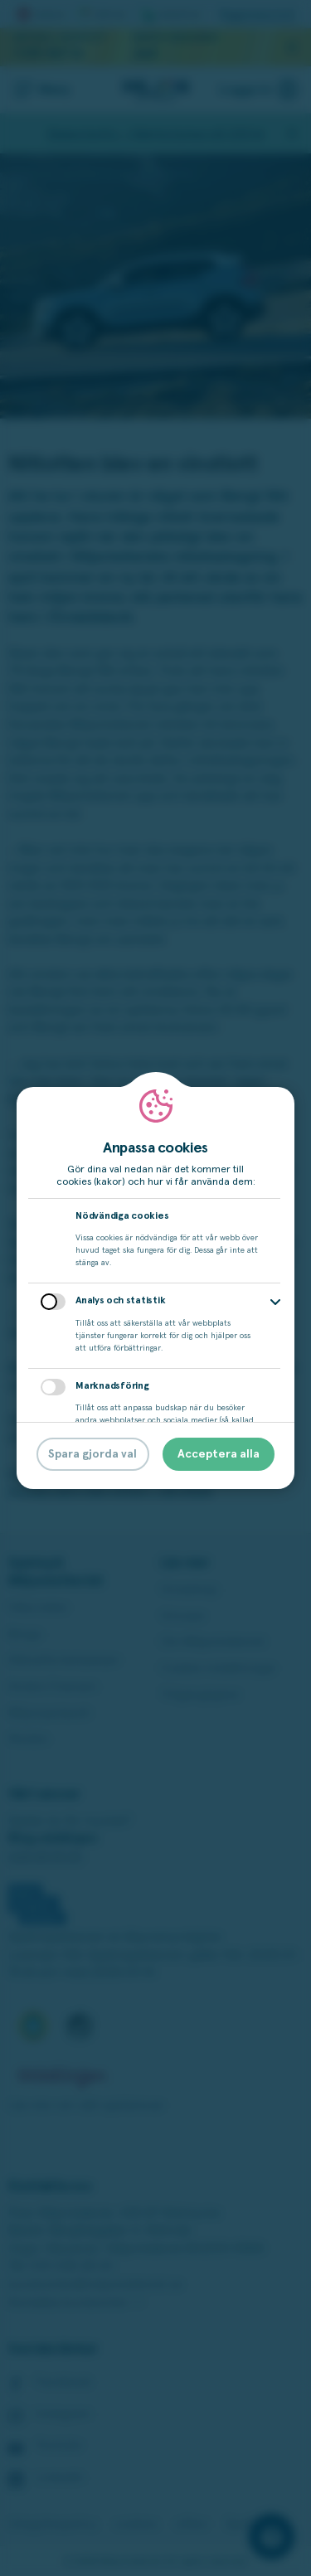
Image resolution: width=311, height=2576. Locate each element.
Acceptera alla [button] (218, 1454)
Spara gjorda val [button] (92, 1454)
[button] (275, 1302)
